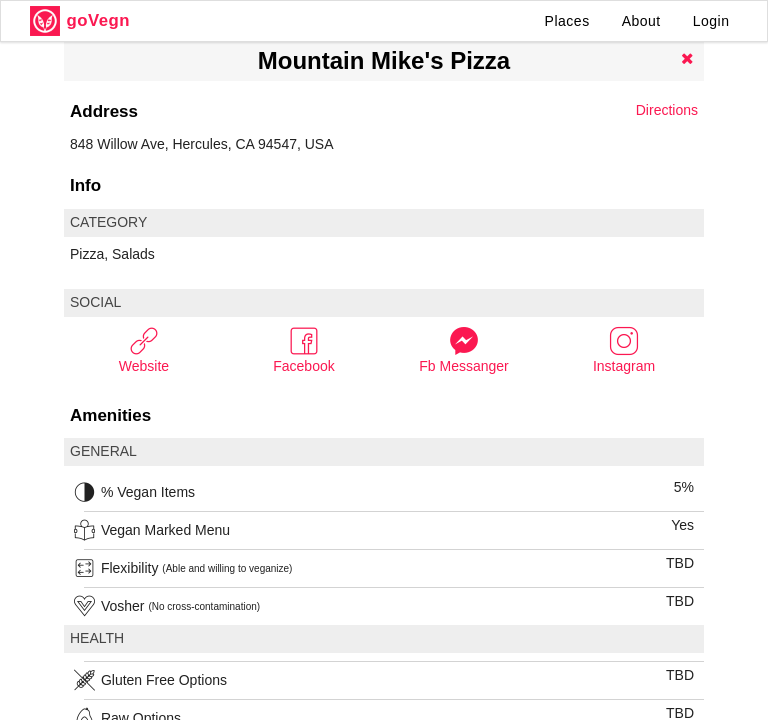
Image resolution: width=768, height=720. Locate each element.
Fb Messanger (463, 349)
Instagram (624, 349)
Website (144, 349)
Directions (667, 110)
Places (567, 21)
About (641, 21)
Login (711, 21)
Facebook (303, 349)
